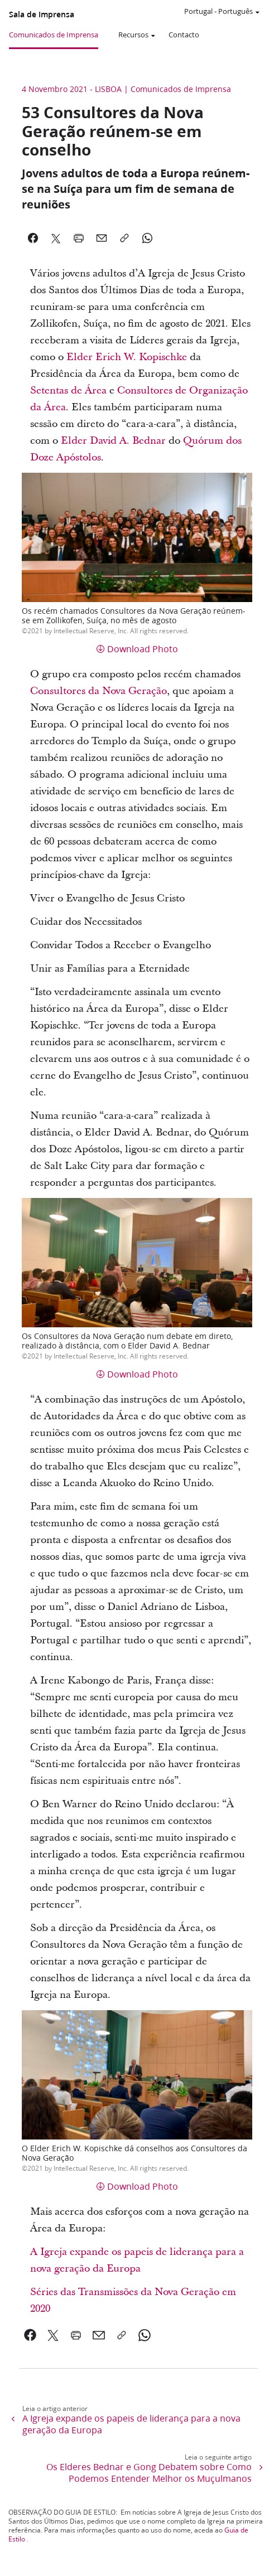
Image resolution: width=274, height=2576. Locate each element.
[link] (30, 2335)
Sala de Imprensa (41, 14)
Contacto (184, 35)
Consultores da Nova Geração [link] (98, 691)
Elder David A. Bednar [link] (113, 441)
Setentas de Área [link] (68, 390)
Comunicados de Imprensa (53, 35)
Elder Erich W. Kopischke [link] (126, 357)
